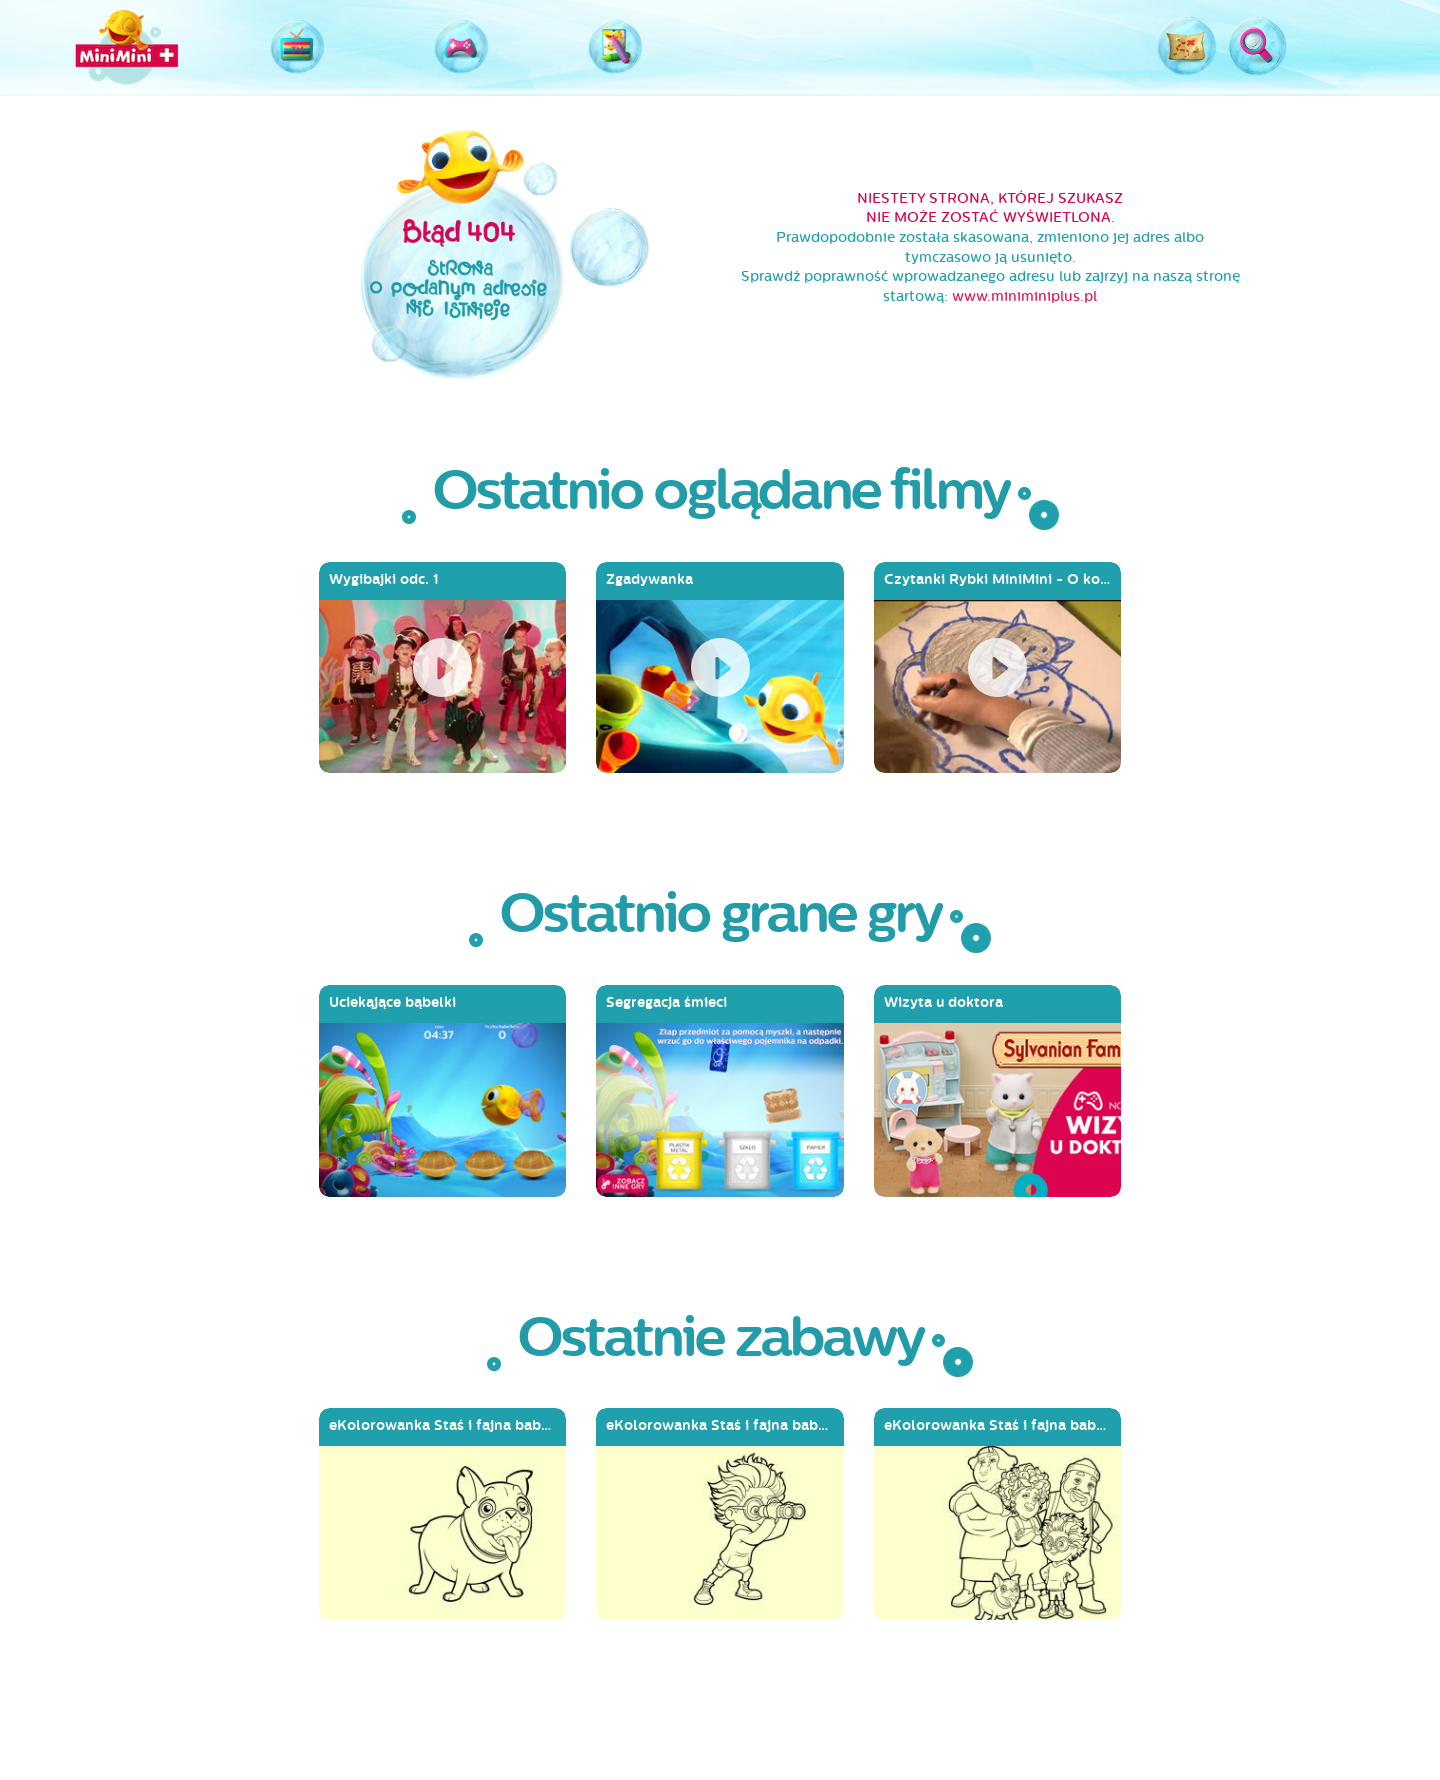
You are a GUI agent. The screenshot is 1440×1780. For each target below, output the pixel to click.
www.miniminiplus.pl (1024, 296)
